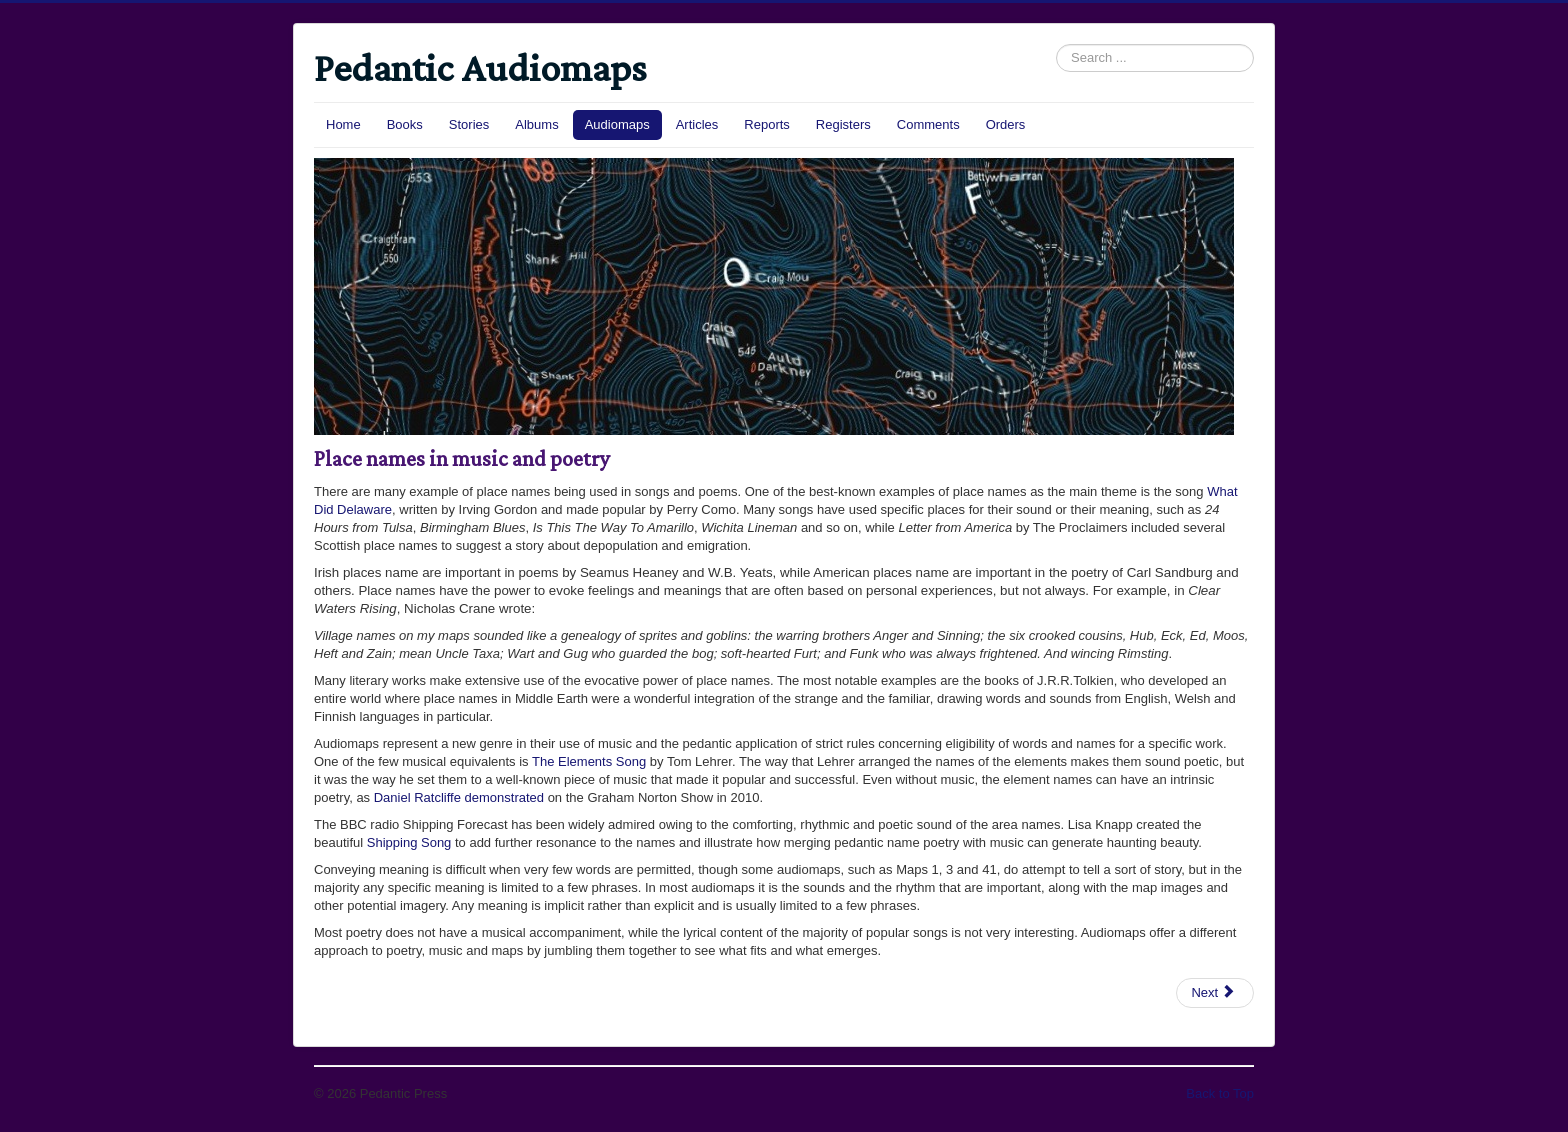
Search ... (1056, 44)
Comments (928, 124)
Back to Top (1220, 1093)
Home (343, 124)
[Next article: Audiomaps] (1215, 993)
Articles (697, 124)
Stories (469, 124)
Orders (1006, 124)
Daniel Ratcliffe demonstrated (459, 797)
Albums (536, 124)
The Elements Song (589, 761)
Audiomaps (617, 124)
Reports (767, 124)
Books (405, 124)
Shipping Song (409, 842)
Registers (843, 124)
